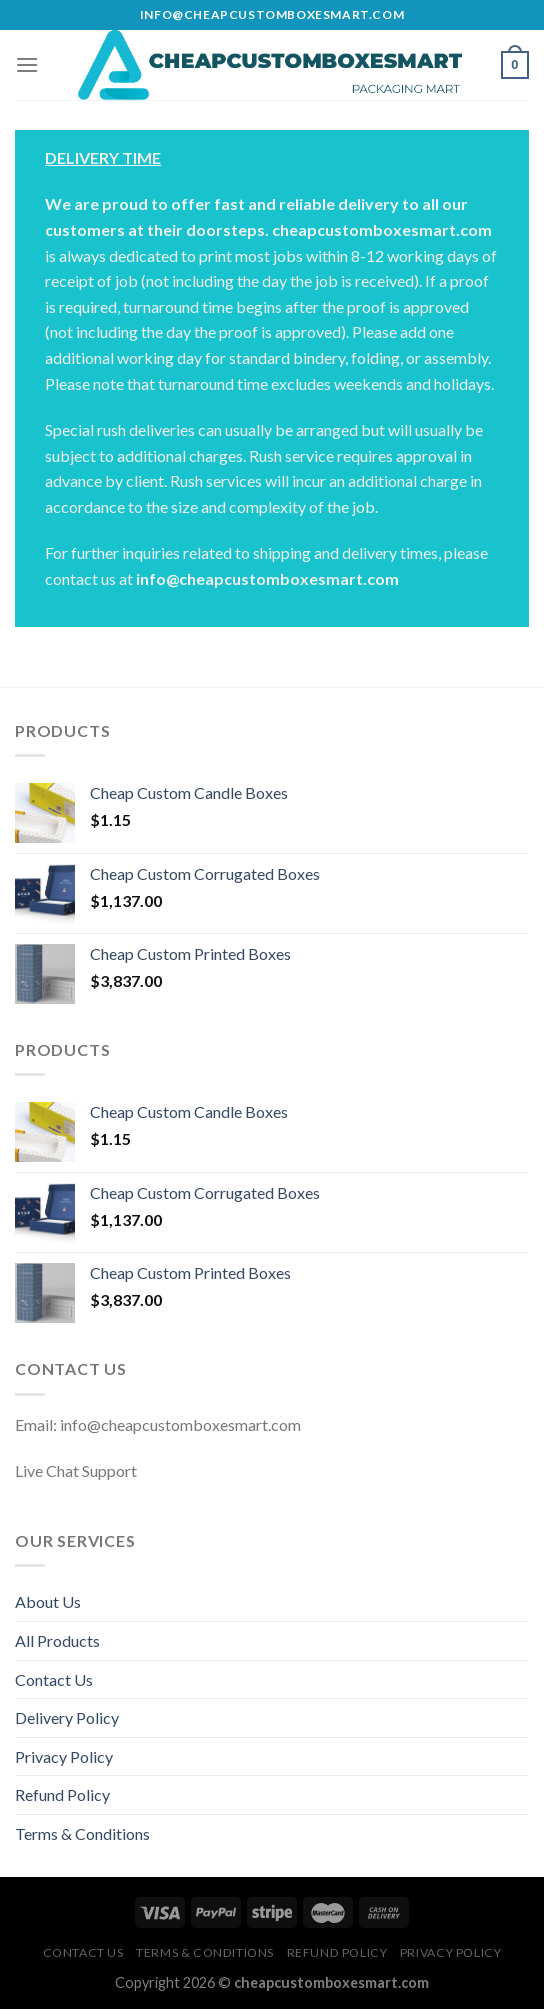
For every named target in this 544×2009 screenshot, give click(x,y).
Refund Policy (62, 1794)
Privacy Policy (64, 1756)
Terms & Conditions (82, 1833)
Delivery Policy (67, 1717)
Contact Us (54, 1679)
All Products (57, 1640)
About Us (48, 1601)
